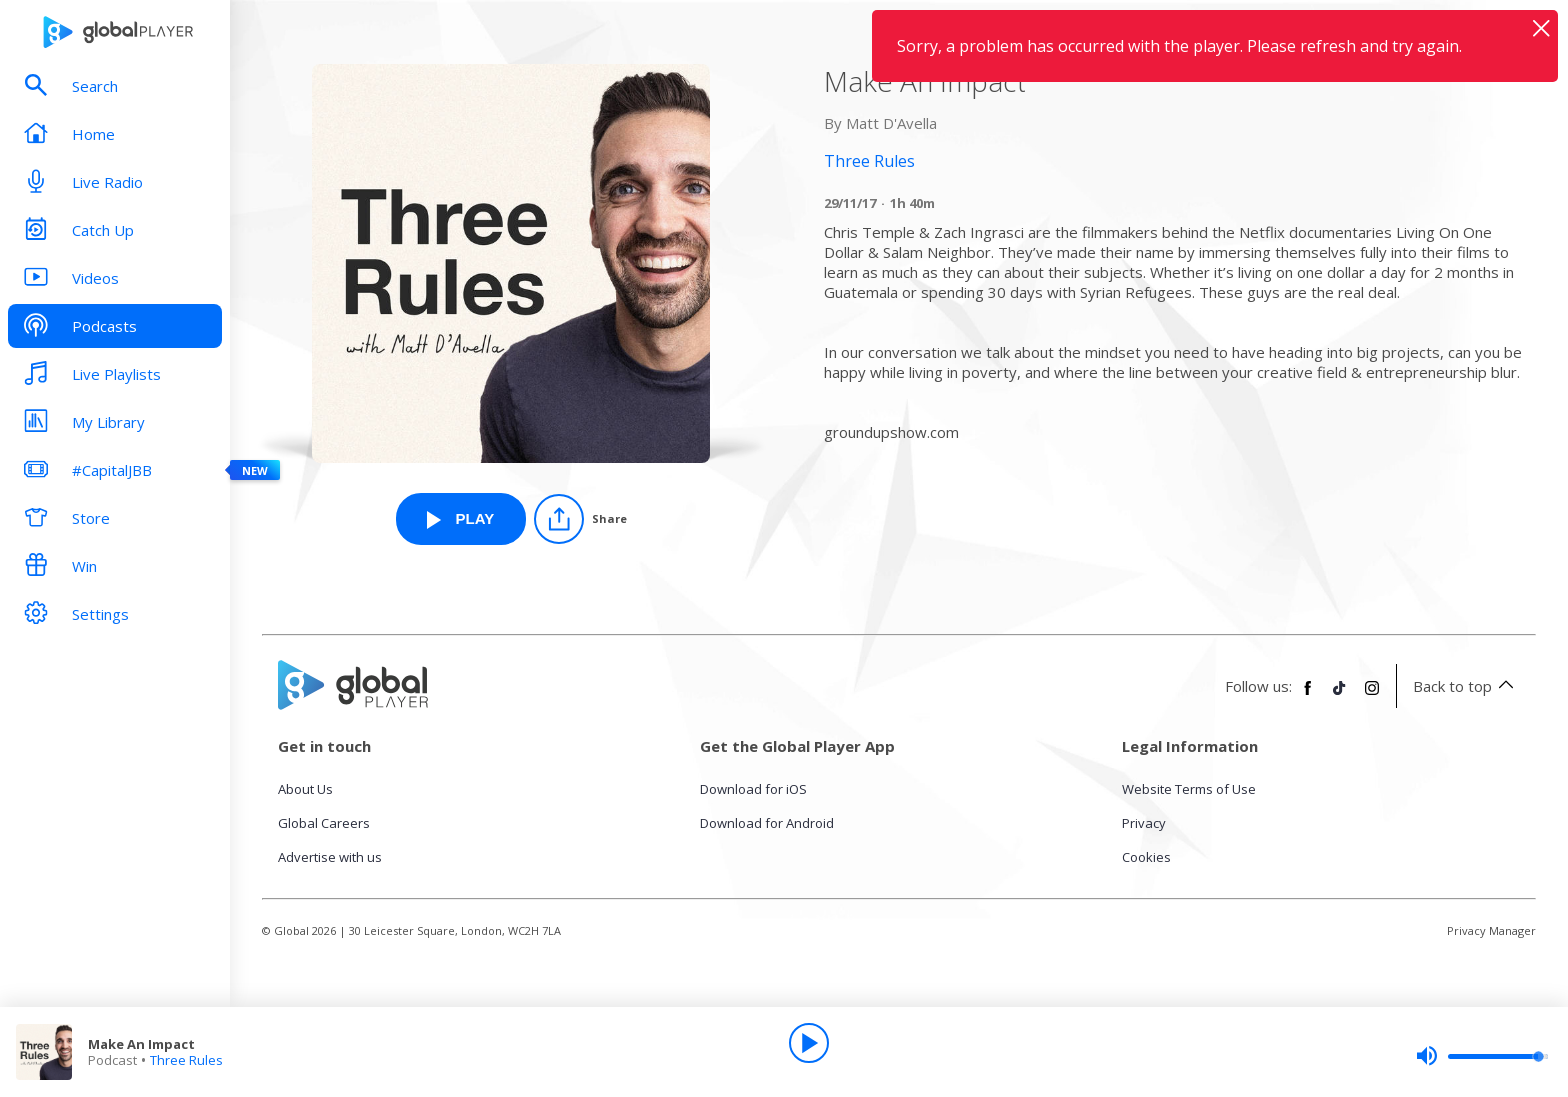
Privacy (1144, 823)
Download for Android (767, 823)
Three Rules (186, 1060)
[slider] (1482, 1056)
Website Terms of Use (1189, 789)
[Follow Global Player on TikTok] (1340, 696)
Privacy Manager (1491, 930)
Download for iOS (753, 789)
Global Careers (324, 823)
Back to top (1466, 686)
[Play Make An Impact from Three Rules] (461, 519)
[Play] (809, 1043)
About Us (305, 789)
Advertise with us (330, 857)
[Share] (580, 519)
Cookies (1146, 857)
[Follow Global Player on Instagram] (1372, 696)
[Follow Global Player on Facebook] (1308, 696)
